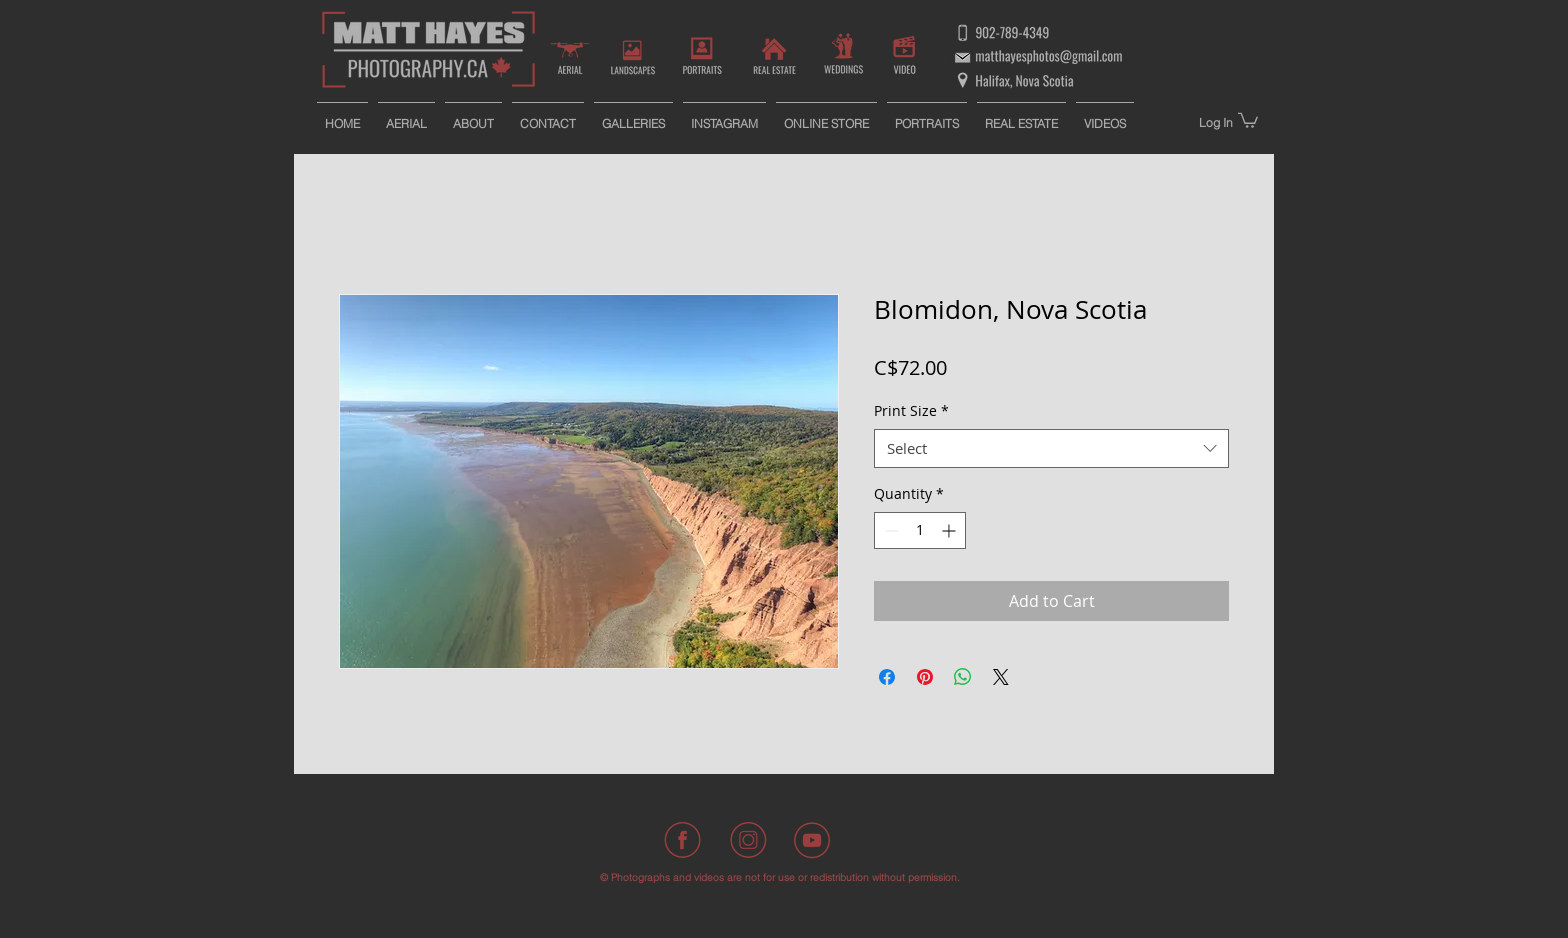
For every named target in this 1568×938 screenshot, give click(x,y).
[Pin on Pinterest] (925, 677)
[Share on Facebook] (887, 677)
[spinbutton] (920, 530)
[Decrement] (889, 530)
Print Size (911, 410)
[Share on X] (1001, 677)
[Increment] (950, 530)
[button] (1248, 119)
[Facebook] (684, 840)
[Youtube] (812, 840)
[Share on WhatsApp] (963, 677)
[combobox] (1051, 448)
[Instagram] (748, 840)
